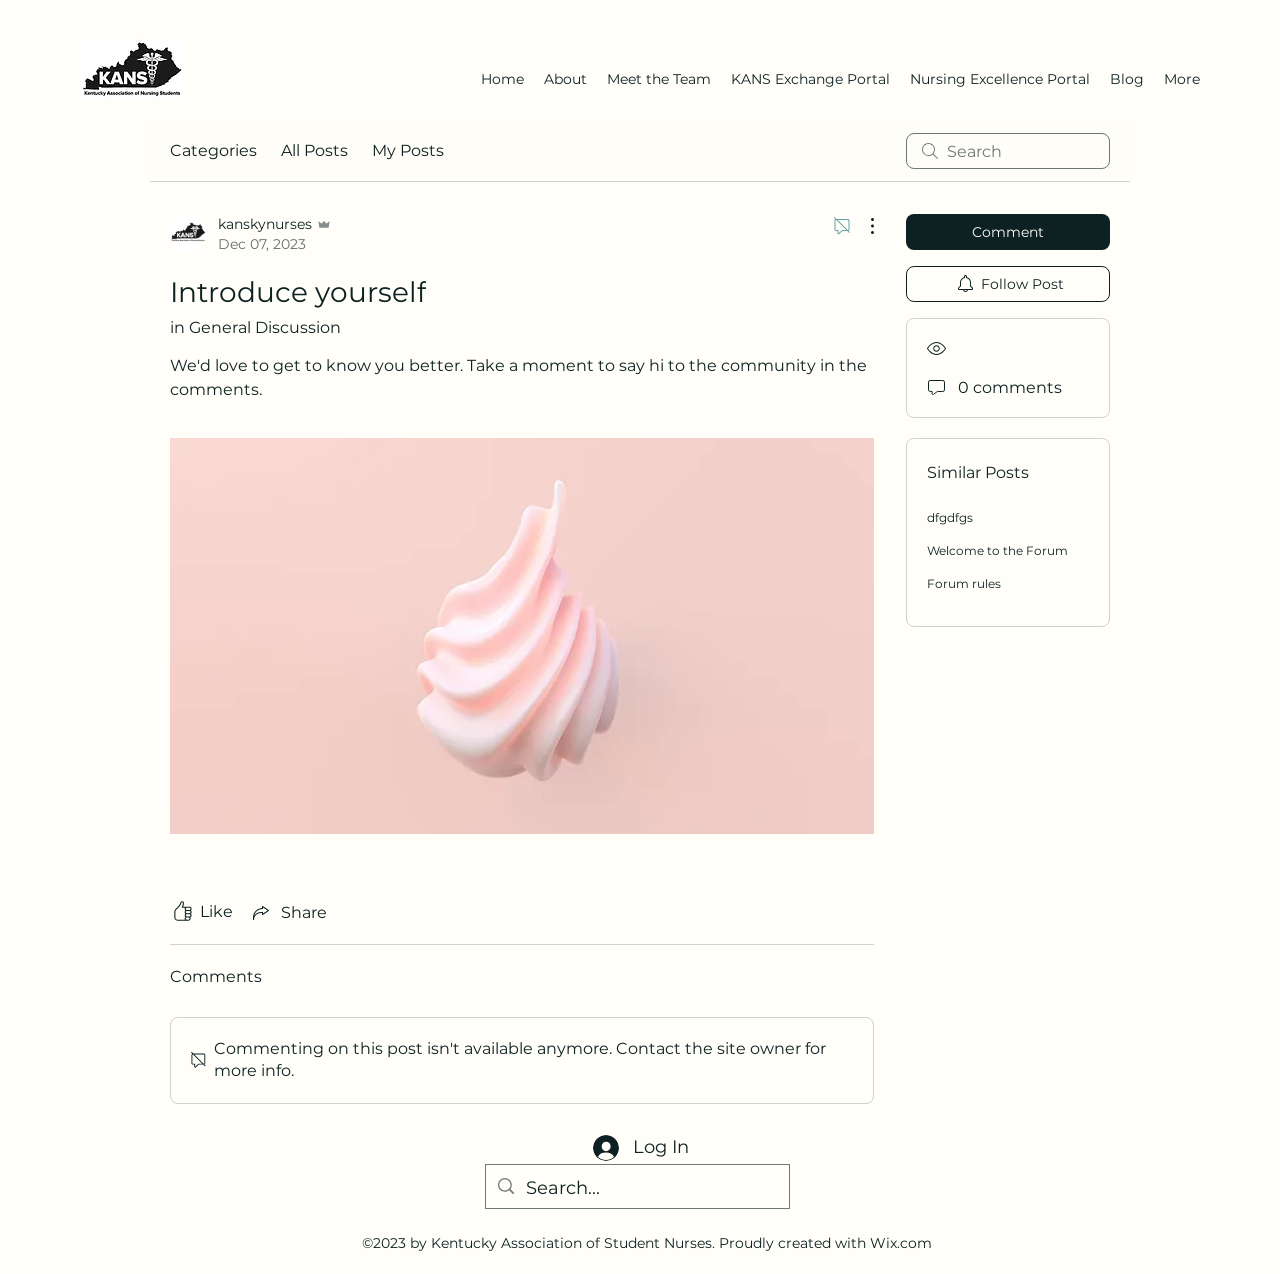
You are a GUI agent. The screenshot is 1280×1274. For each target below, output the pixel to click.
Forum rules (964, 583)
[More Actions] (862, 226)
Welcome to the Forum (997, 550)
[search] (1008, 151)
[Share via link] (288, 912)
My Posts (408, 150)
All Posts (314, 150)
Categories (213, 150)
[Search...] (636, 1189)
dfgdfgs (950, 517)
